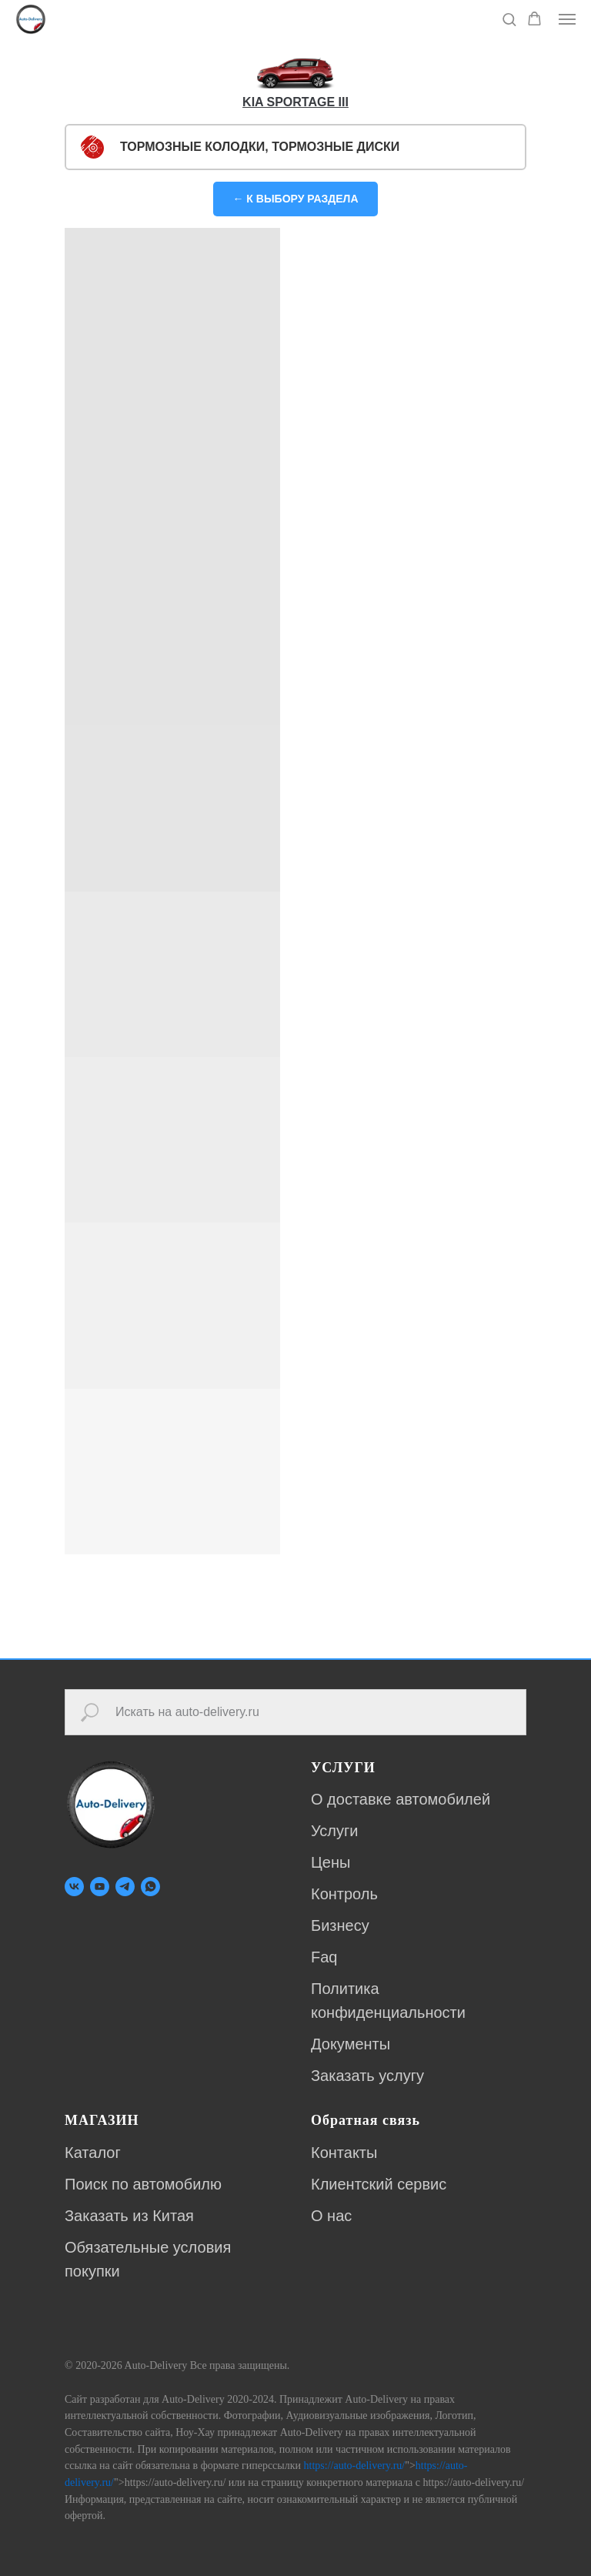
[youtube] (99, 1886)
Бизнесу (340, 1925)
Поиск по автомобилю (143, 2184)
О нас (331, 2215)
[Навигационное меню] (567, 19)
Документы (350, 2044)
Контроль (344, 1893)
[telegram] (125, 1886)
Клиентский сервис (378, 2184)
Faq (324, 1957)
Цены (330, 1862)
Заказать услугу (367, 2075)
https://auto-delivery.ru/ (355, 2465)
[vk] (74, 1886)
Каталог (93, 2152)
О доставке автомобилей (400, 1799)
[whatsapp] (150, 1886)
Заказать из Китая (129, 2215)
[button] (509, 19)
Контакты (344, 2152)
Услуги (335, 1830)
